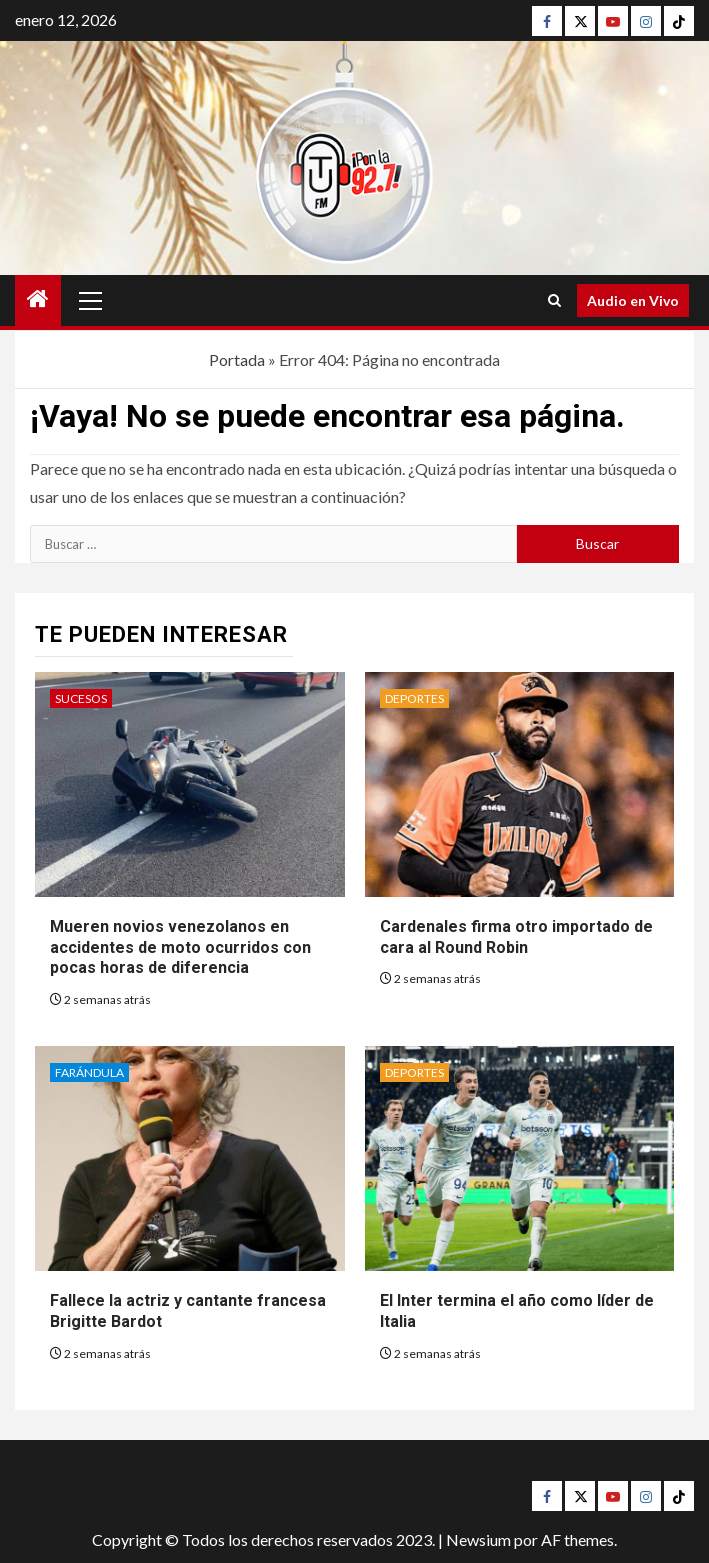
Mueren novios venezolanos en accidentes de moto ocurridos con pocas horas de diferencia (180, 947)
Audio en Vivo (633, 300)
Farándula (89, 1072)
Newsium (478, 1539)
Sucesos (81, 698)
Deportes (414, 698)
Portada (237, 359)
